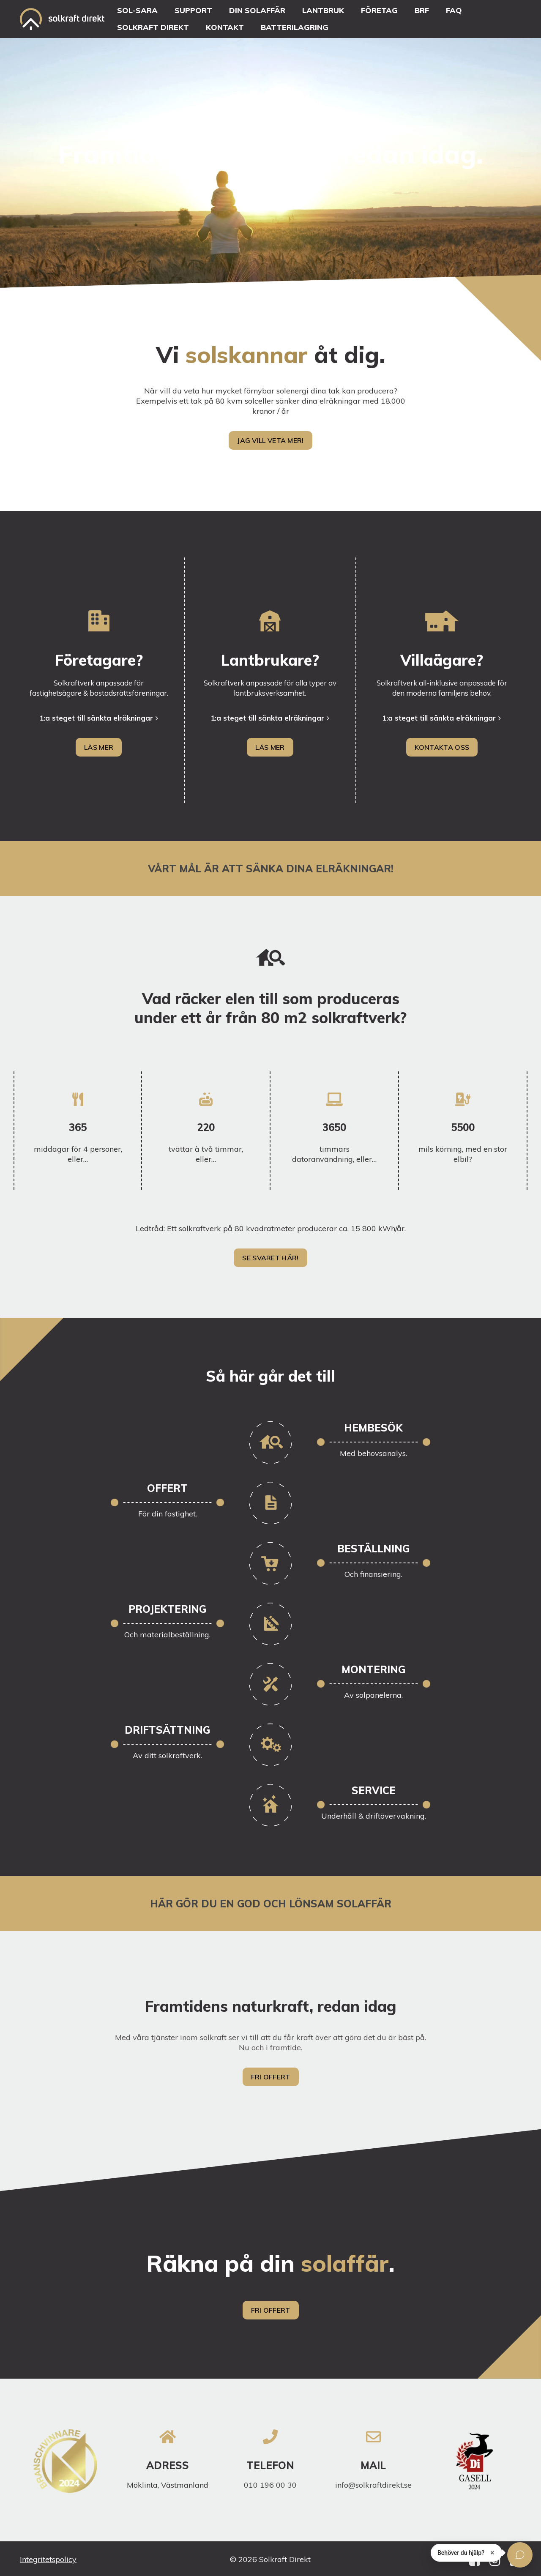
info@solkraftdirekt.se (373, 2485)
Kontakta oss (442, 747)
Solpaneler (40, 451)
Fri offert (270, 2077)
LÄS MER (98, 747)
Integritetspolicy (48, 2559)
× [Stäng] (492, 2552)
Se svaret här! (270, 1258)
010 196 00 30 (270, 2485)
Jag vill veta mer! (270, 440)
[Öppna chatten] (520, 2555)
